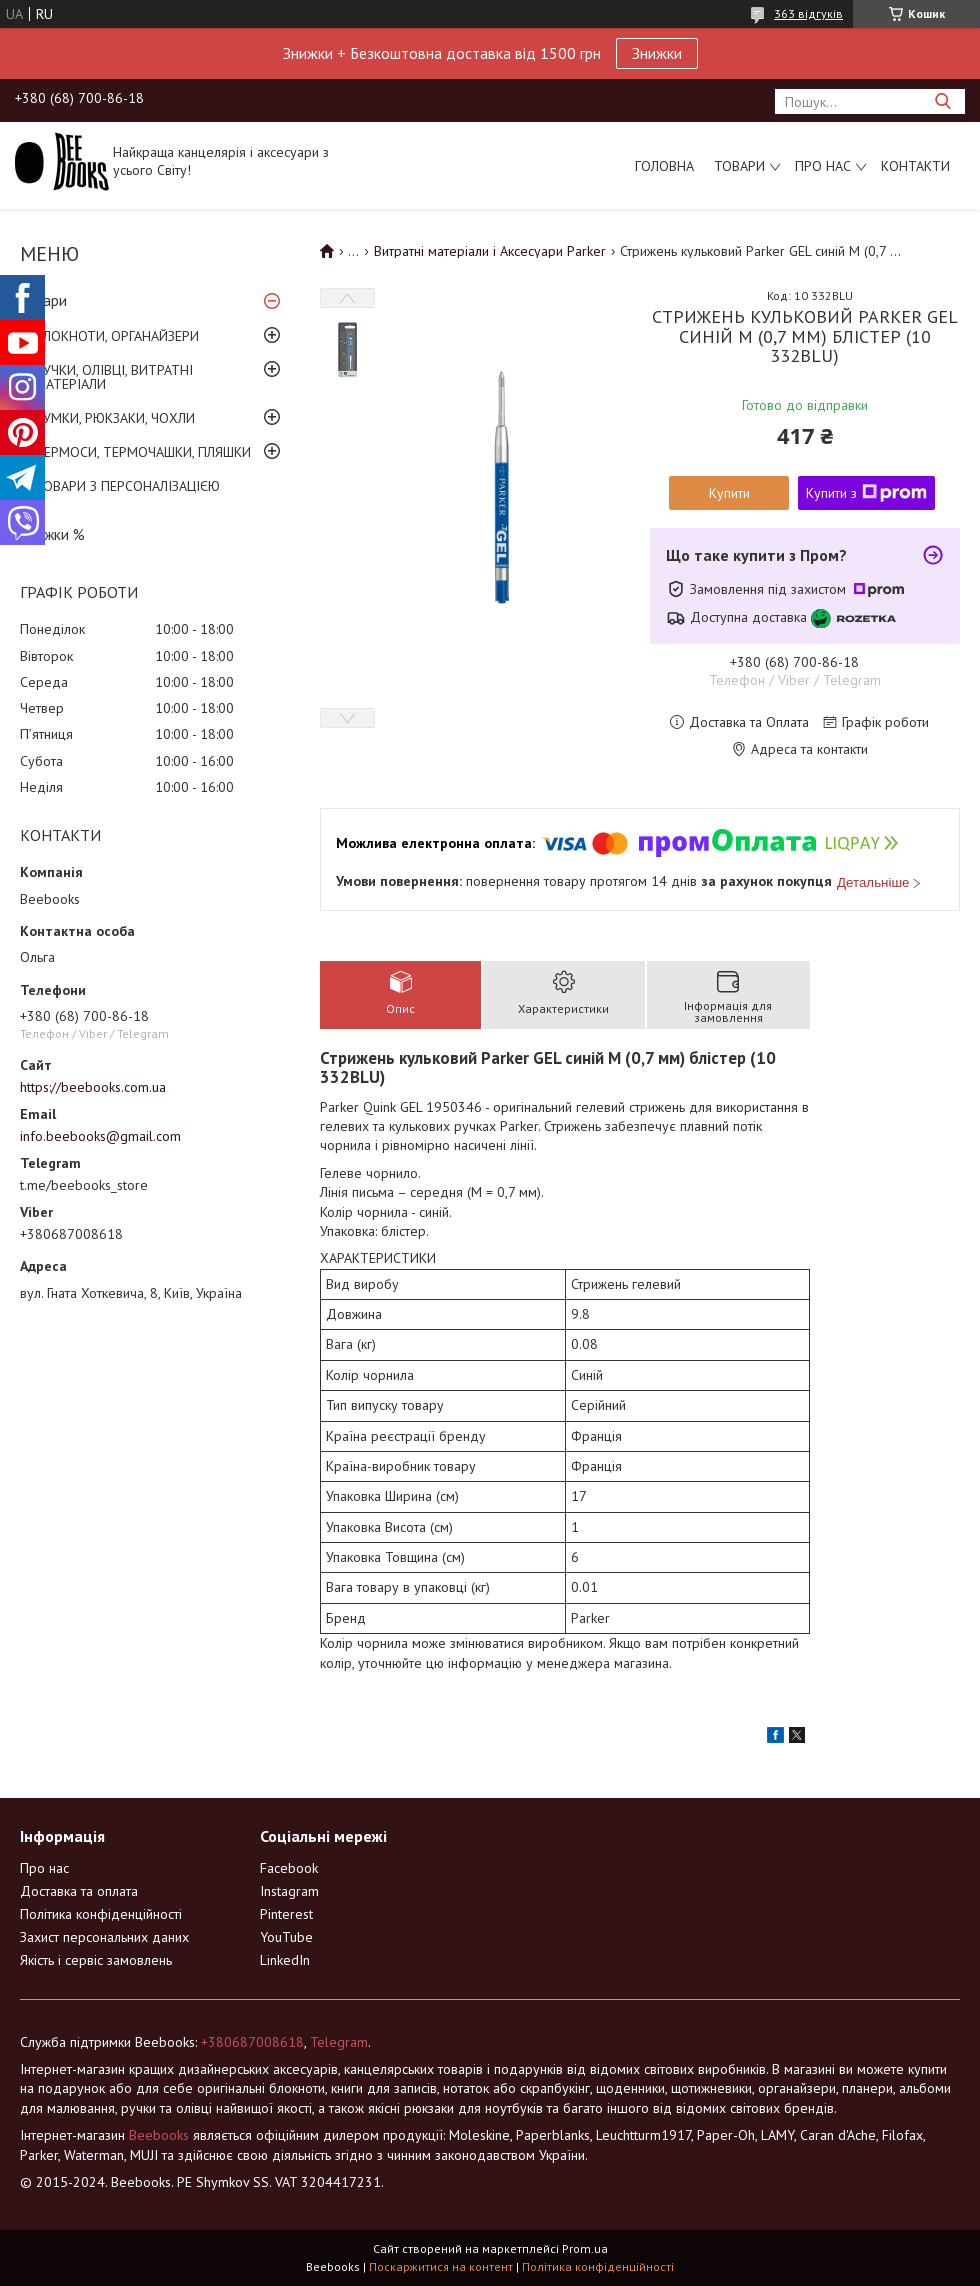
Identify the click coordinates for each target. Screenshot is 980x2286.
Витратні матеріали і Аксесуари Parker (490, 251)
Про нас (823, 166)
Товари (739, 166)
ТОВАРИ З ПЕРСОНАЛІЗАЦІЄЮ (127, 486)
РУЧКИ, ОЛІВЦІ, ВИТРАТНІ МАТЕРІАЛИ (114, 377)
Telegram (339, 2042)
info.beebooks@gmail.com (100, 1136)
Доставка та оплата (79, 1891)
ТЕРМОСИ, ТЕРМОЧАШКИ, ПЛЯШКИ (143, 452)
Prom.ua (585, 2248)
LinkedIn (285, 1960)
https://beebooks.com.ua (93, 1087)
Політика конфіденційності (101, 1914)
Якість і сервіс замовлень (96, 1960)
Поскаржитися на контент (441, 2266)
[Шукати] (942, 101)
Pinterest (286, 1914)
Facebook (289, 1868)
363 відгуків (808, 13)
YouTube (286, 1937)
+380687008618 (252, 2042)
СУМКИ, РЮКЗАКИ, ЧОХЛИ (115, 418)
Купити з (866, 493)
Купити (729, 493)
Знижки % (52, 534)
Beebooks (159, 2135)
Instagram (289, 1891)
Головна (664, 166)
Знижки (657, 53)
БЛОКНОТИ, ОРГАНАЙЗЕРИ (117, 336)
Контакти (915, 166)
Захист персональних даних (104, 1937)
